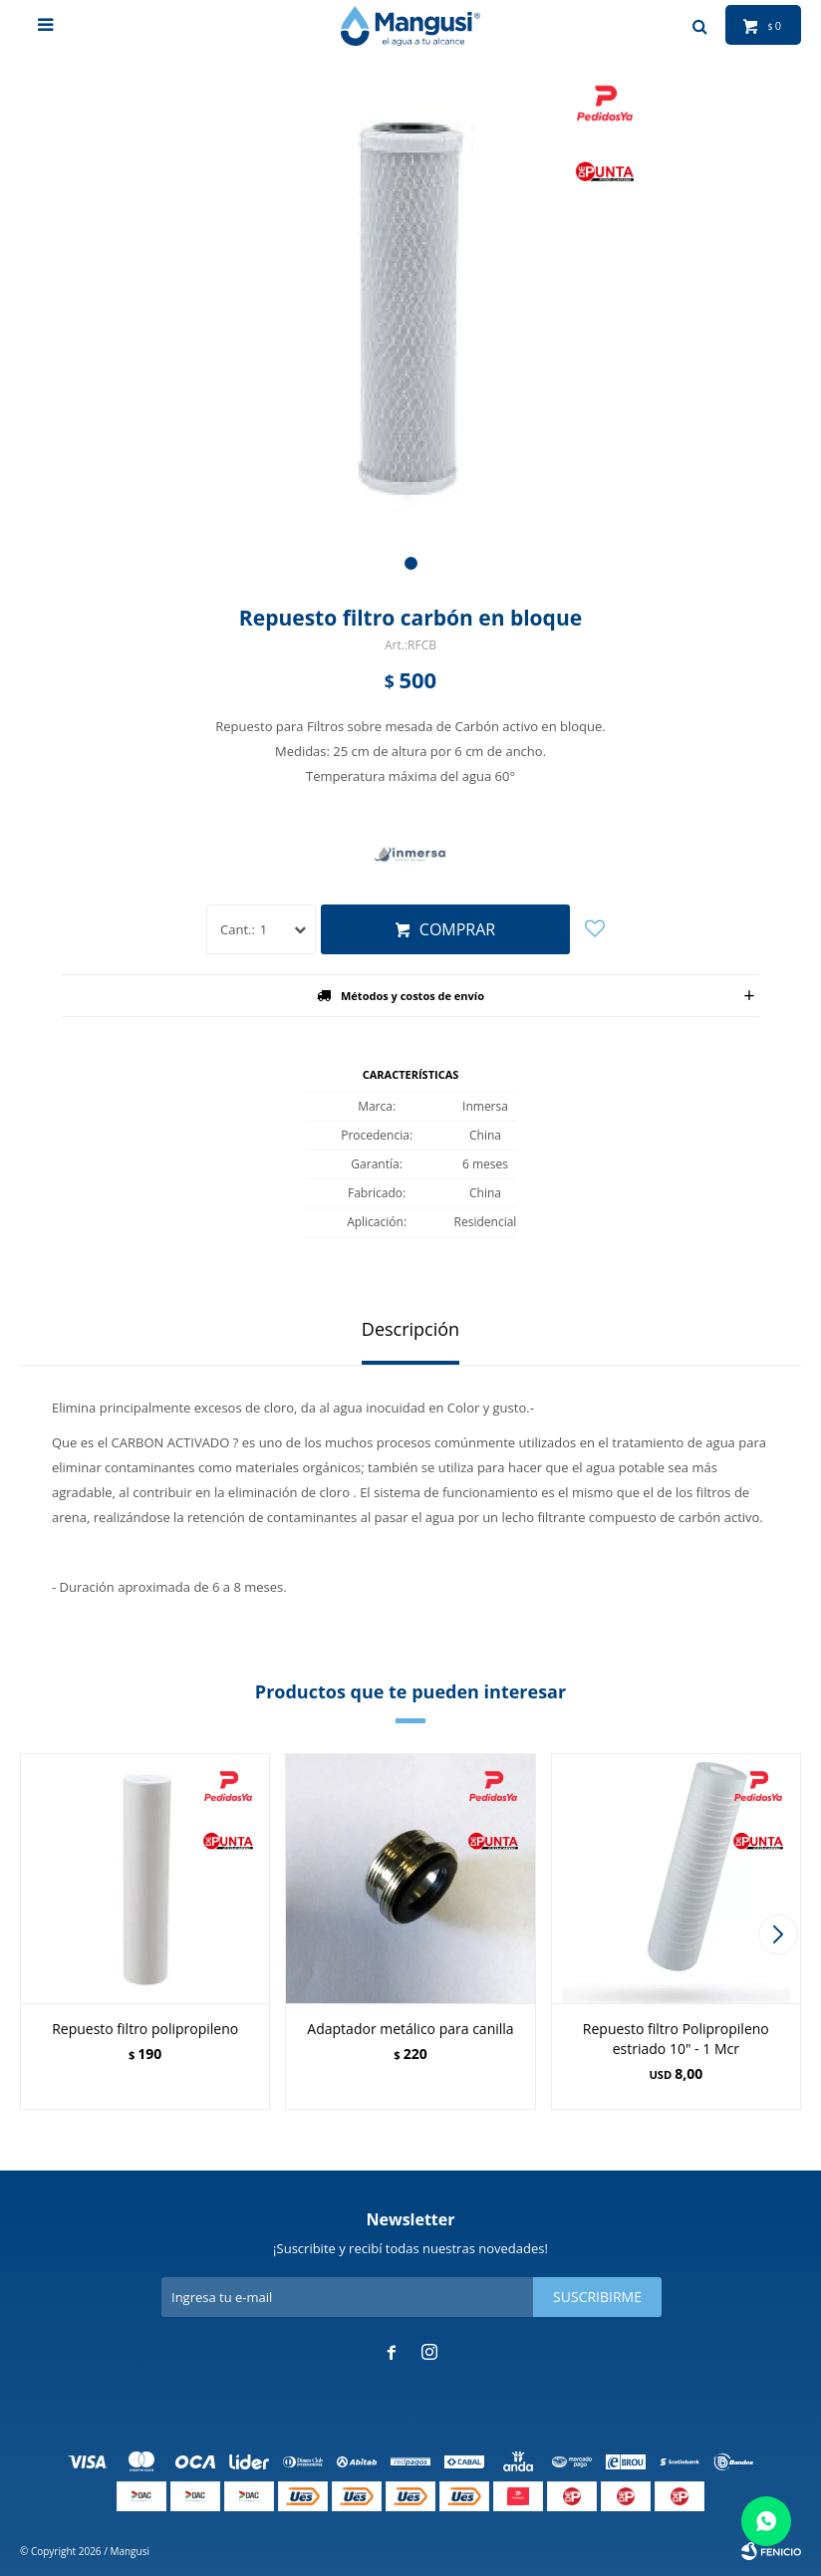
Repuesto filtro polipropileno (145, 2028)
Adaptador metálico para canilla (410, 2028)
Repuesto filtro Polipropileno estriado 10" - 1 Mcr (676, 2038)
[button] (411, 563)
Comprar (457, 929)
